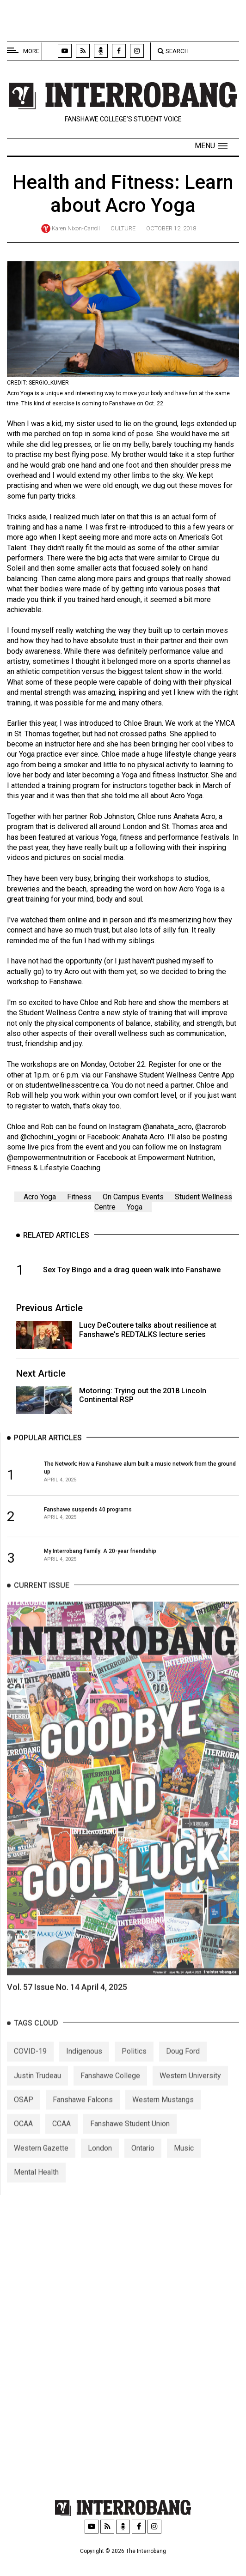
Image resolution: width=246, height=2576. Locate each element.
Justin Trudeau (37, 2088)
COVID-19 (30, 2063)
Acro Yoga (40, 1196)
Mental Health (36, 2184)
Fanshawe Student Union (130, 2136)
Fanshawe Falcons (83, 2112)
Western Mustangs (163, 2112)
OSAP (23, 2112)
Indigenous (84, 2063)
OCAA (23, 2136)
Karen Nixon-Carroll (76, 228)
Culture (123, 228)
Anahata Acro (143, 1136)
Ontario (142, 2160)
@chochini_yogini (48, 1136)
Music (184, 2160)
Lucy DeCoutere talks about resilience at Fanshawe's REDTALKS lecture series (147, 1329)
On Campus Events (133, 1196)
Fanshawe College (110, 2088)
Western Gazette (41, 2160)
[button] (211, 145)
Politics (134, 2063)
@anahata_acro (167, 1126)
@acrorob (210, 1126)
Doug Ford (183, 2063)
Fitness (79, 1196)
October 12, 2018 (171, 228)
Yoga (134, 1207)
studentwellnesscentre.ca (66, 1085)
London (100, 2160)
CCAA (61, 2136)
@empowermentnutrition (46, 1157)
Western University (190, 2088)
